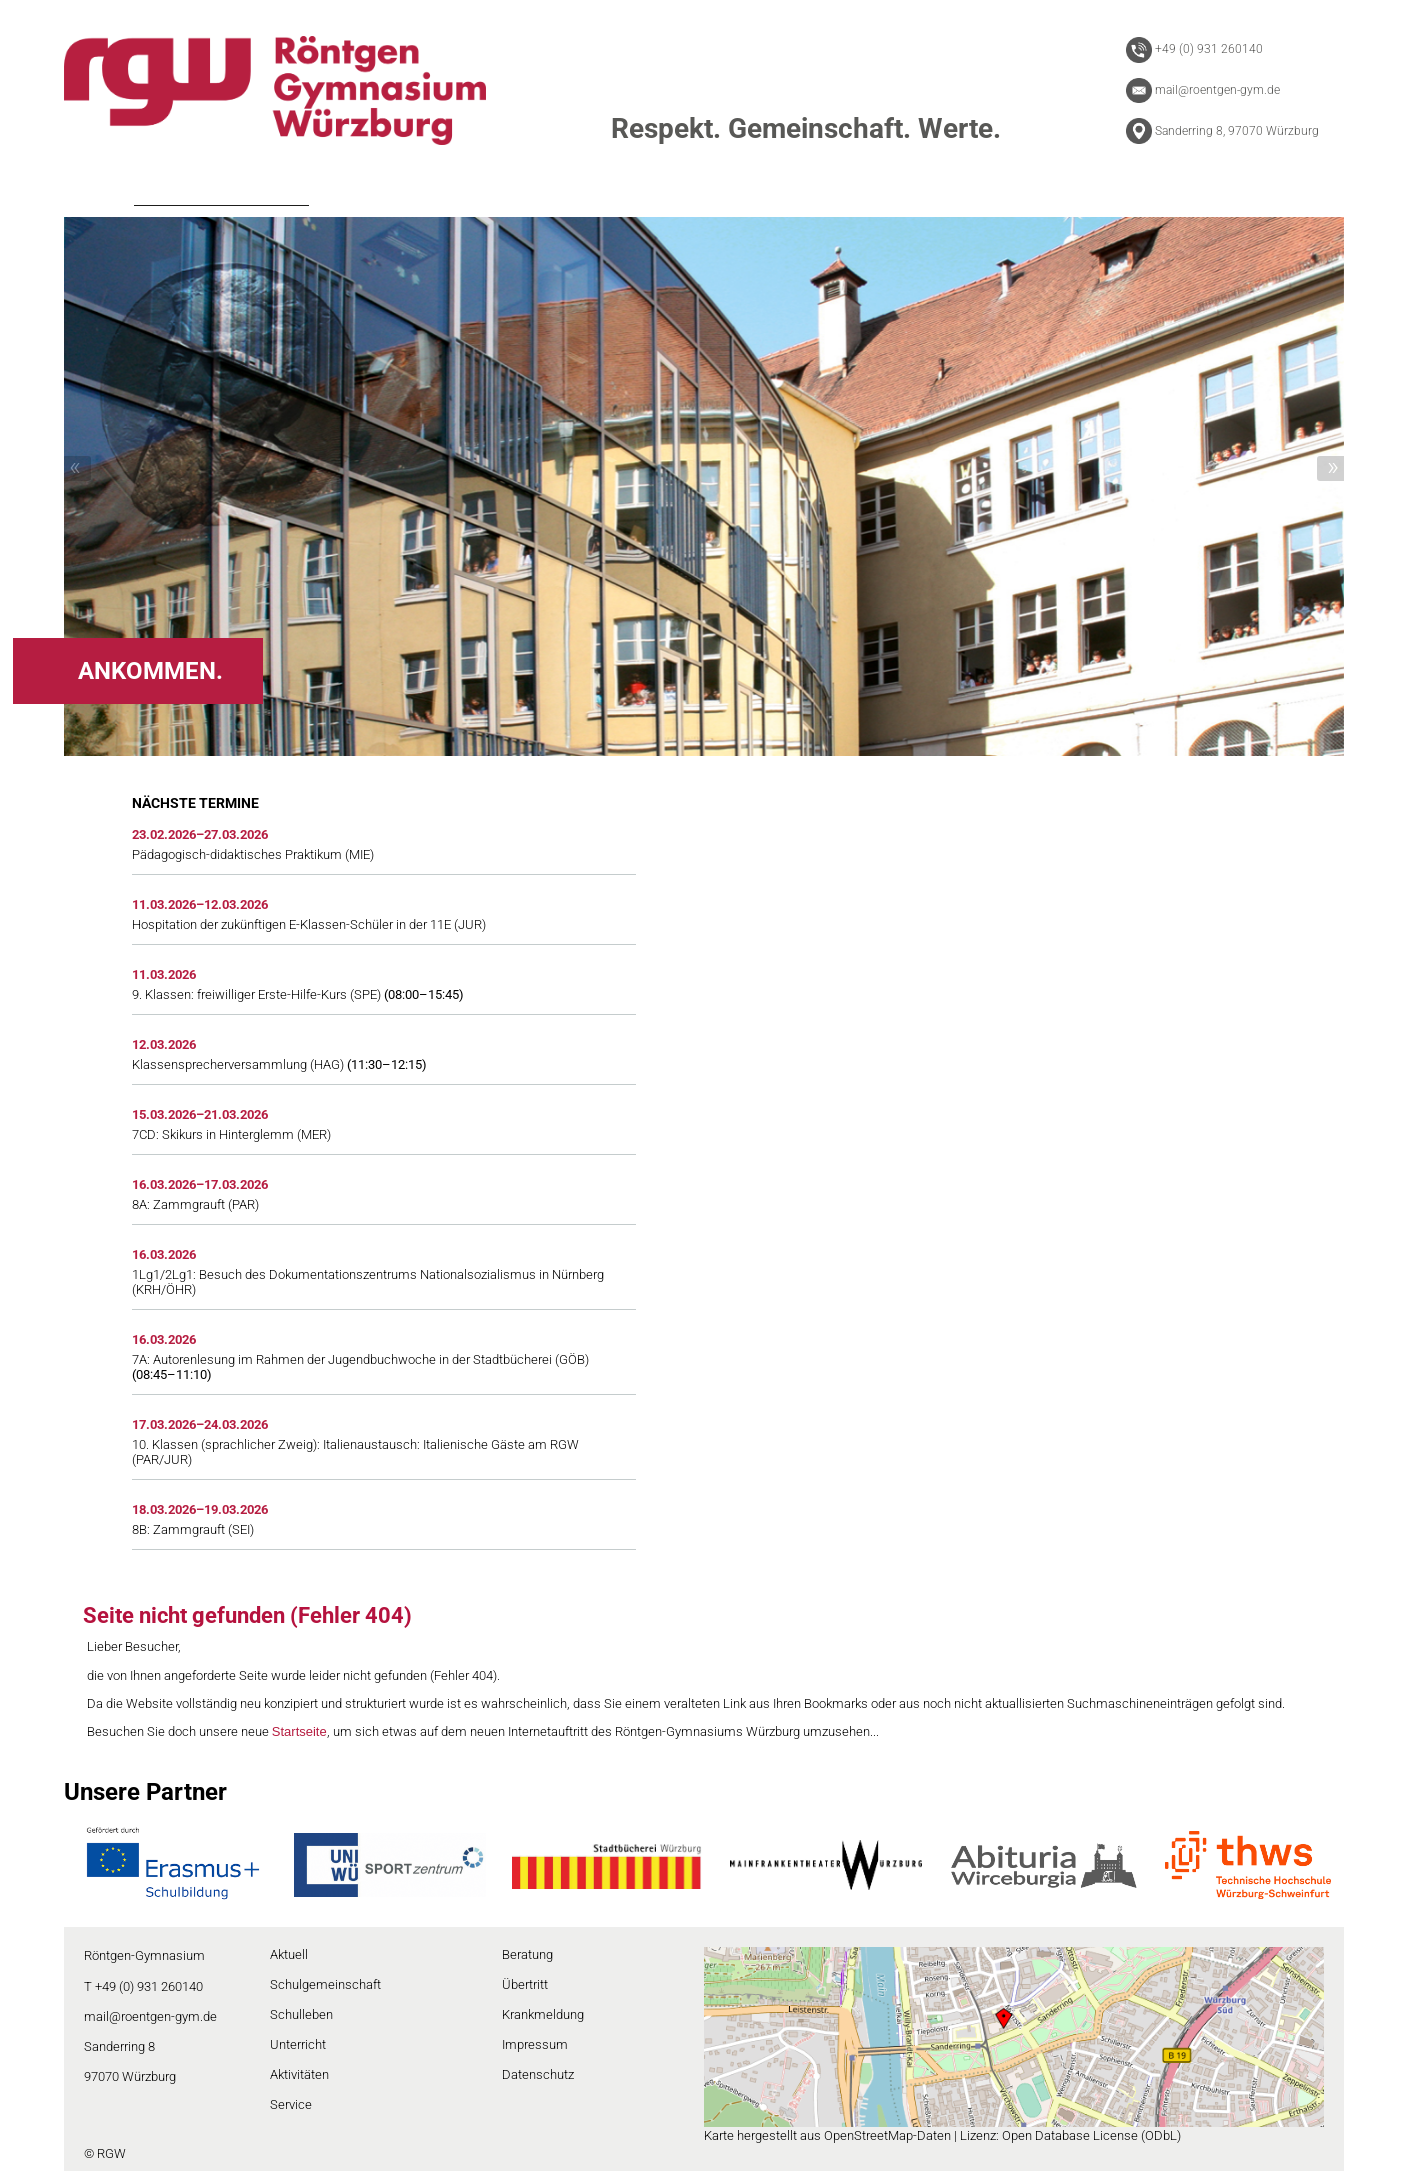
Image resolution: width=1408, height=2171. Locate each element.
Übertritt (525, 1984)
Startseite (299, 1731)
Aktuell (289, 1954)
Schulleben (301, 2014)
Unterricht (298, 2044)
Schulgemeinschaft (325, 1984)
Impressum (535, 2044)
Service (291, 2104)
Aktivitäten (299, 2074)
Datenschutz (538, 2074)
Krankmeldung (543, 2014)
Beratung (527, 1954)
